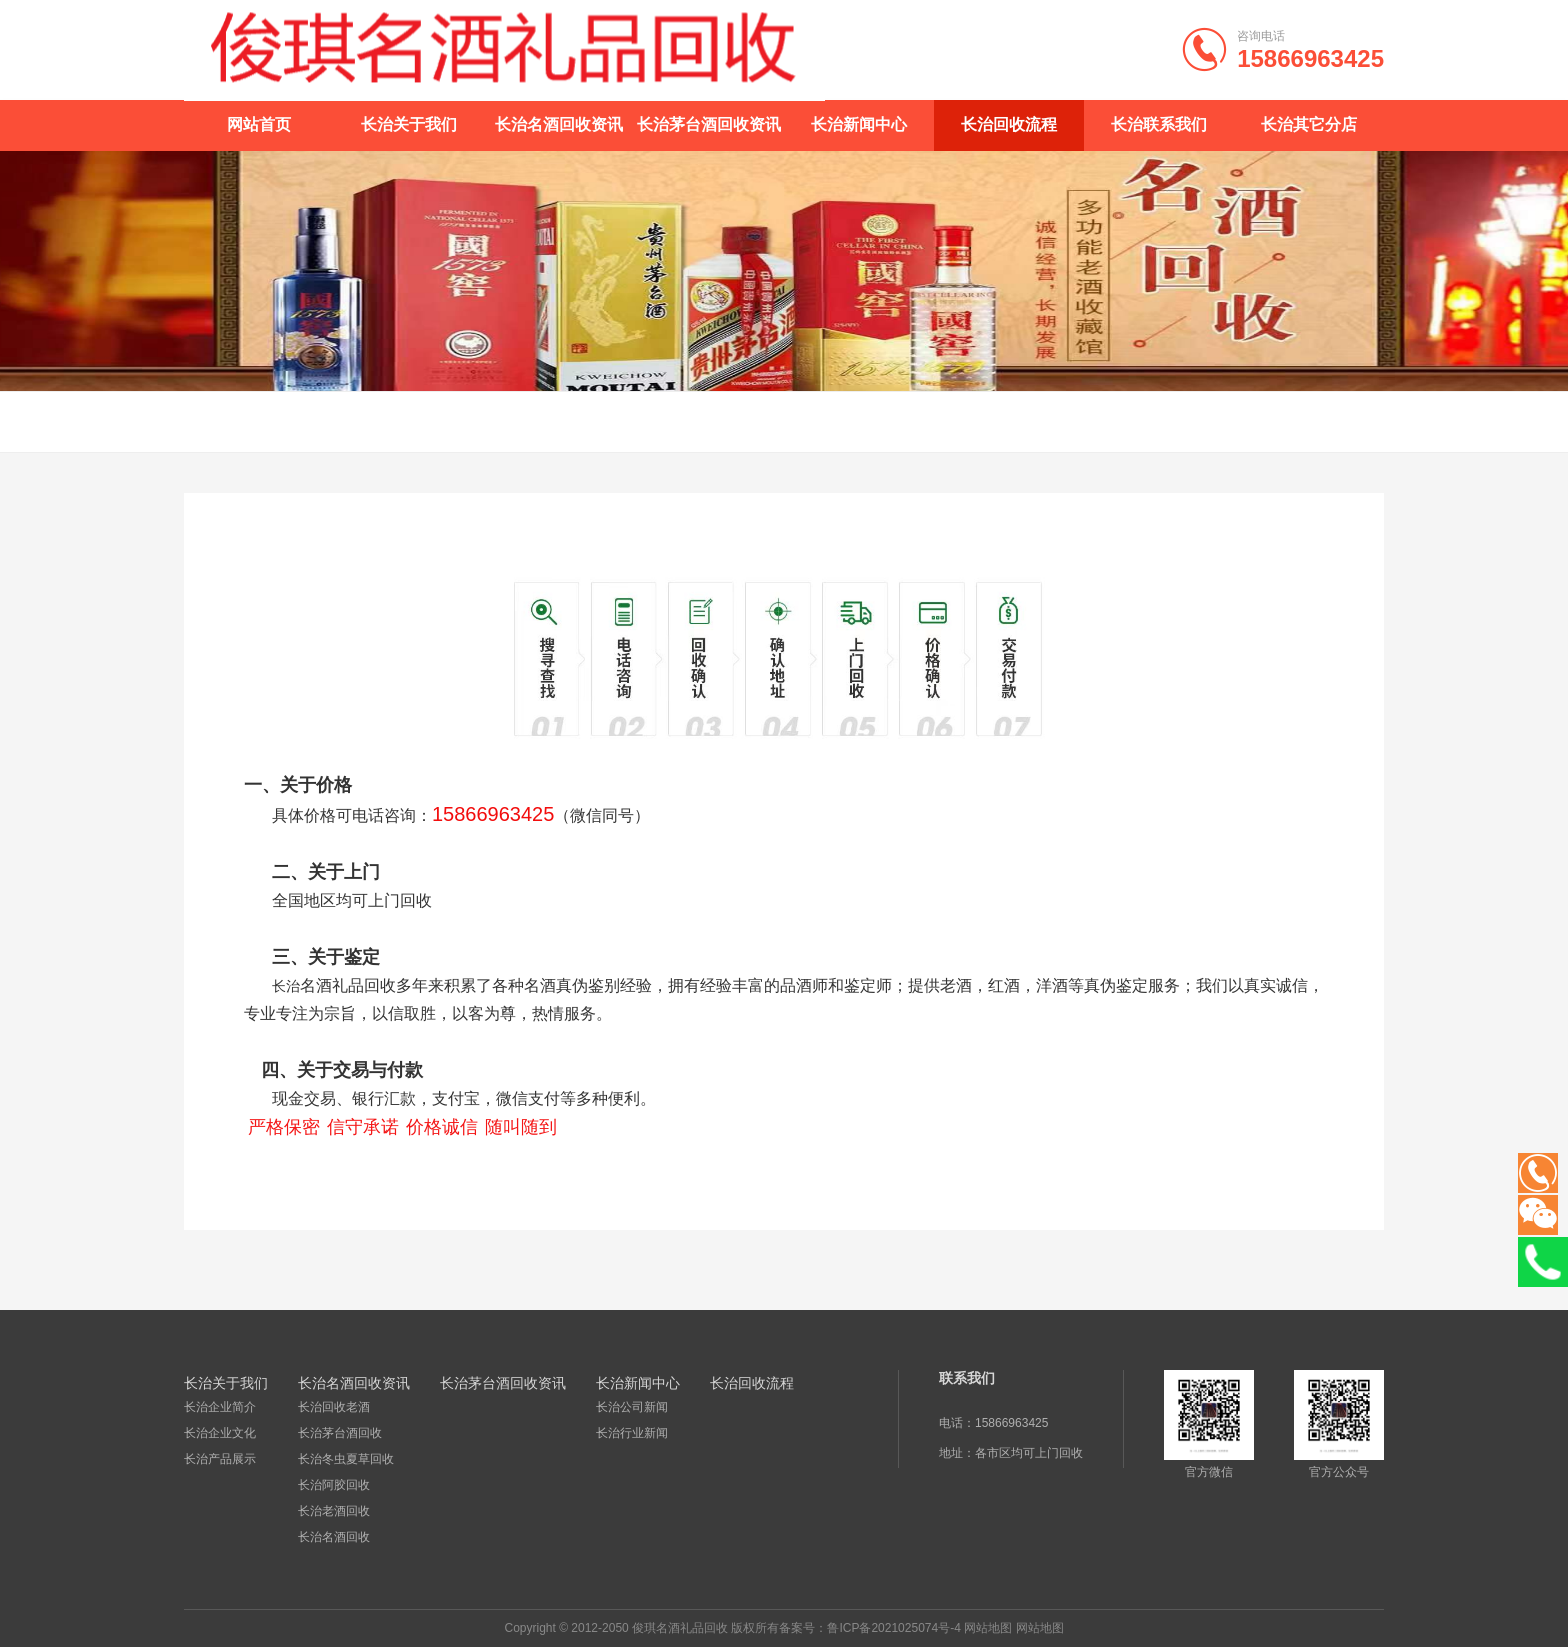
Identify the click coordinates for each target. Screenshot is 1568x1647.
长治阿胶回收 (334, 1485)
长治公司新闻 (632, 1407)
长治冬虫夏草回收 (346, 1459)
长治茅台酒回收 (340, 1433)
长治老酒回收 (334, 1511)
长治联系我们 (1159, 124)
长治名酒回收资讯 (559, 124)
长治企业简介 (220, 1407)
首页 (1328, 422)
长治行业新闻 (632, 1433)
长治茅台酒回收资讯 (709, 124)
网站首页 (259, 124)
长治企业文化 (220, 1433)
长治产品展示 (220, 1459)
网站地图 (988, 1628)
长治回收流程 (1009, 124)
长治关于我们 (409, 124)
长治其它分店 (1309, 124)
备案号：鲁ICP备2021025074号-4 (869, 1628)
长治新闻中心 (859, 124)
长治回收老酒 (334, 1407)
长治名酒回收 (334, 1537)
